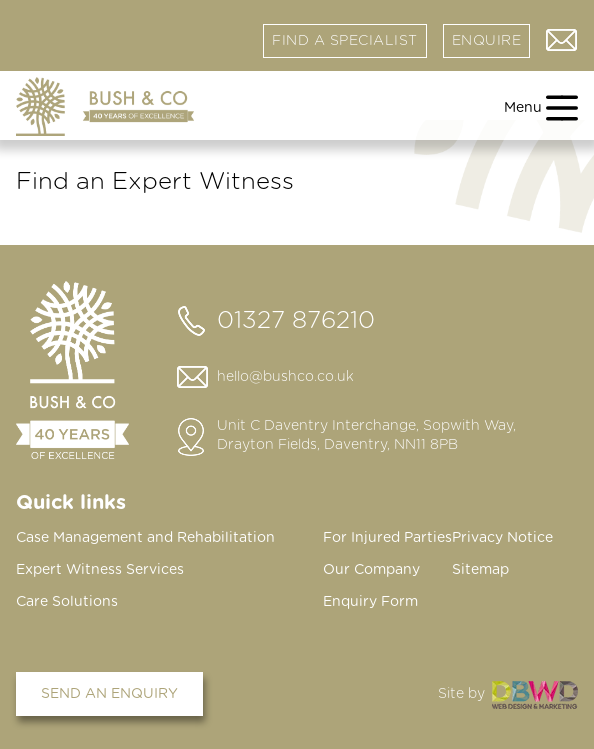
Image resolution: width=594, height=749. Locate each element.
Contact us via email (562, 40)
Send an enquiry (109, 694)
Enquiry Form (370, 602)
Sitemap (480, 570)
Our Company (371, 570)
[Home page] (105, 106)
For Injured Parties (387, 538)
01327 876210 (296, 321)
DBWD (535, 694)
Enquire (487, 41)
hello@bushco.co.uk (285, 377)
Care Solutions (67, 602)
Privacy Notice (502, 538)
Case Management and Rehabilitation (145, 538)
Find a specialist (345, 41)
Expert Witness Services (100, 570)
